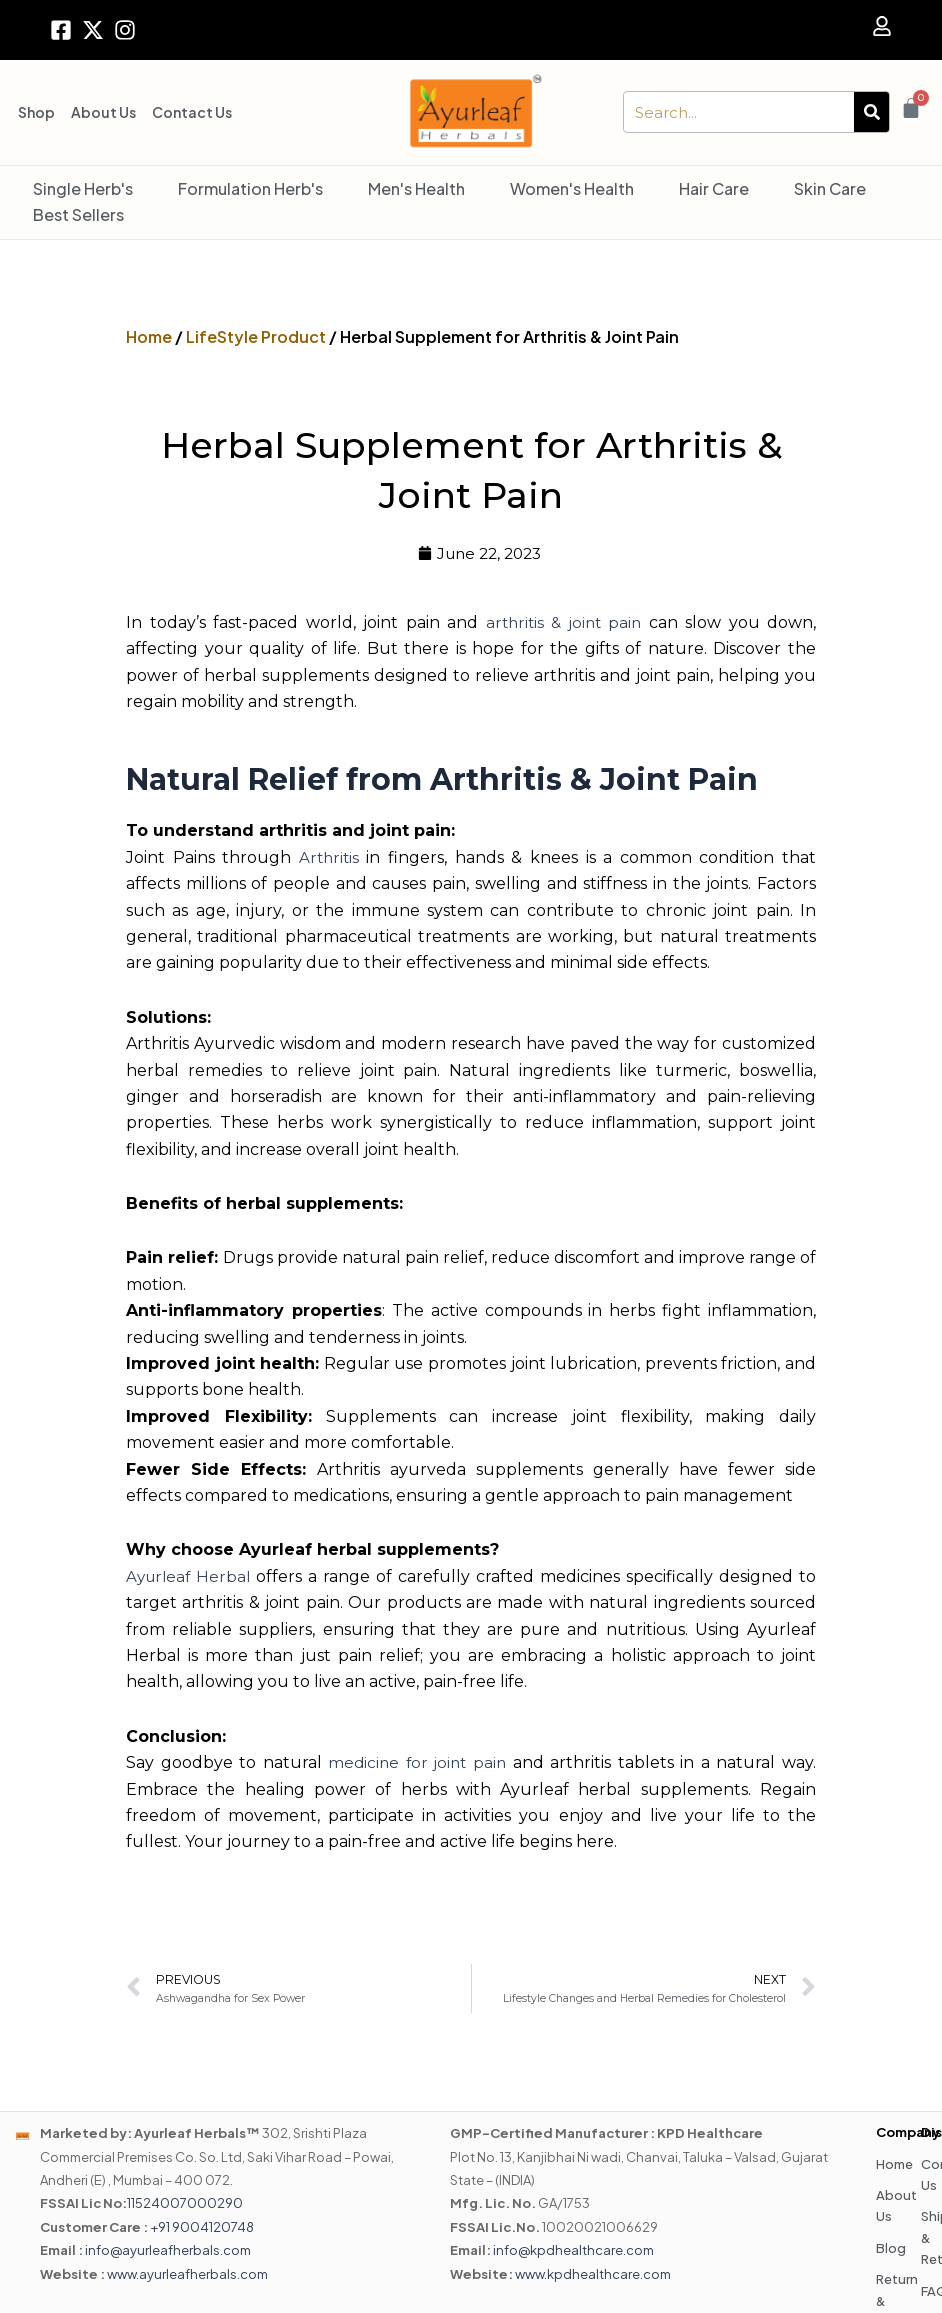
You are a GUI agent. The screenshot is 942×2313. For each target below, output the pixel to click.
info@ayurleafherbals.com (168, 2251)
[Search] (871, 112)
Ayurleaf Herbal (190, 1577)
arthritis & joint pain (563, 623)
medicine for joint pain (417, 1763)
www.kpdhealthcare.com (593, 2275)
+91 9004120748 (202, 2228)
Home (149, 336)
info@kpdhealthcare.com (573, 2251)
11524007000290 (185, 2205)
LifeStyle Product (256, 336)
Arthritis (329, 858)
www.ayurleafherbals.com (187, 2275)
